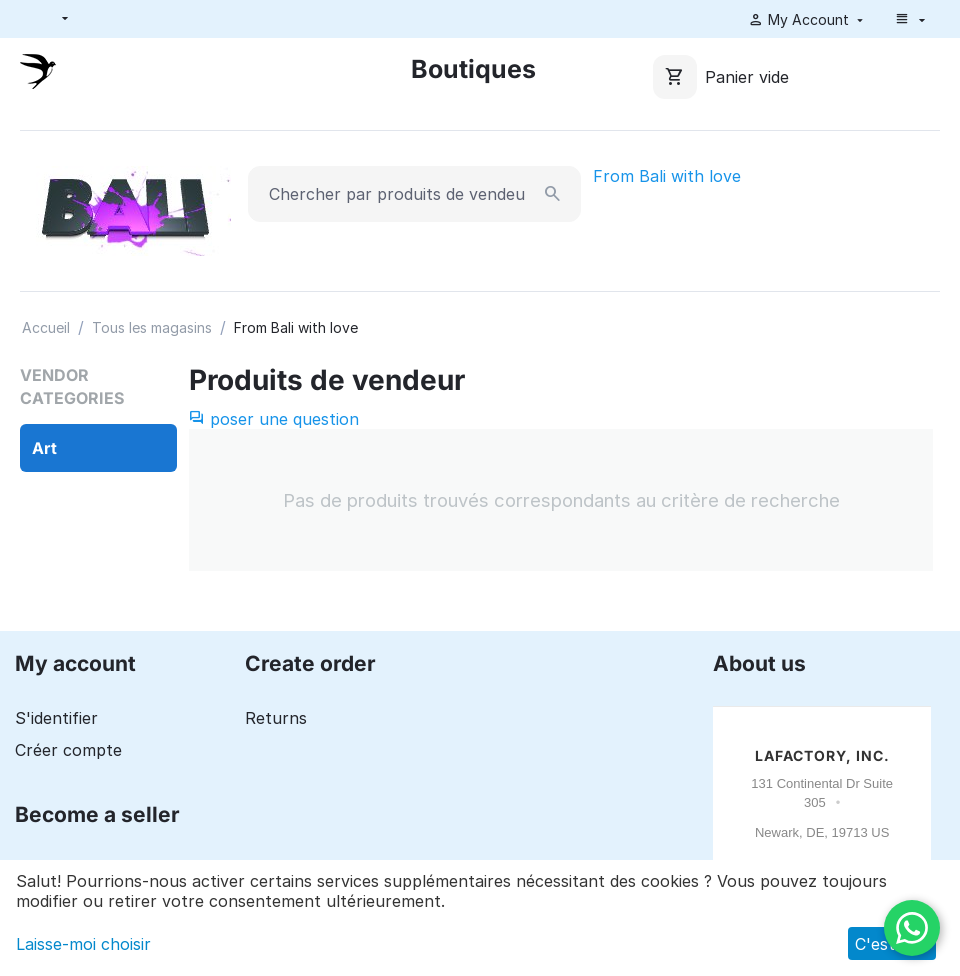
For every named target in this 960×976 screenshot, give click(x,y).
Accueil (46, 327)
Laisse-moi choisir (83, 944)
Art (44, 448)
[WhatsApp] (912, 928)
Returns (276, 718)
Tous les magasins (152, 327)
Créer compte (68, 750)
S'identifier (56, 718)
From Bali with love (667, 176)
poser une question (274, 419)
